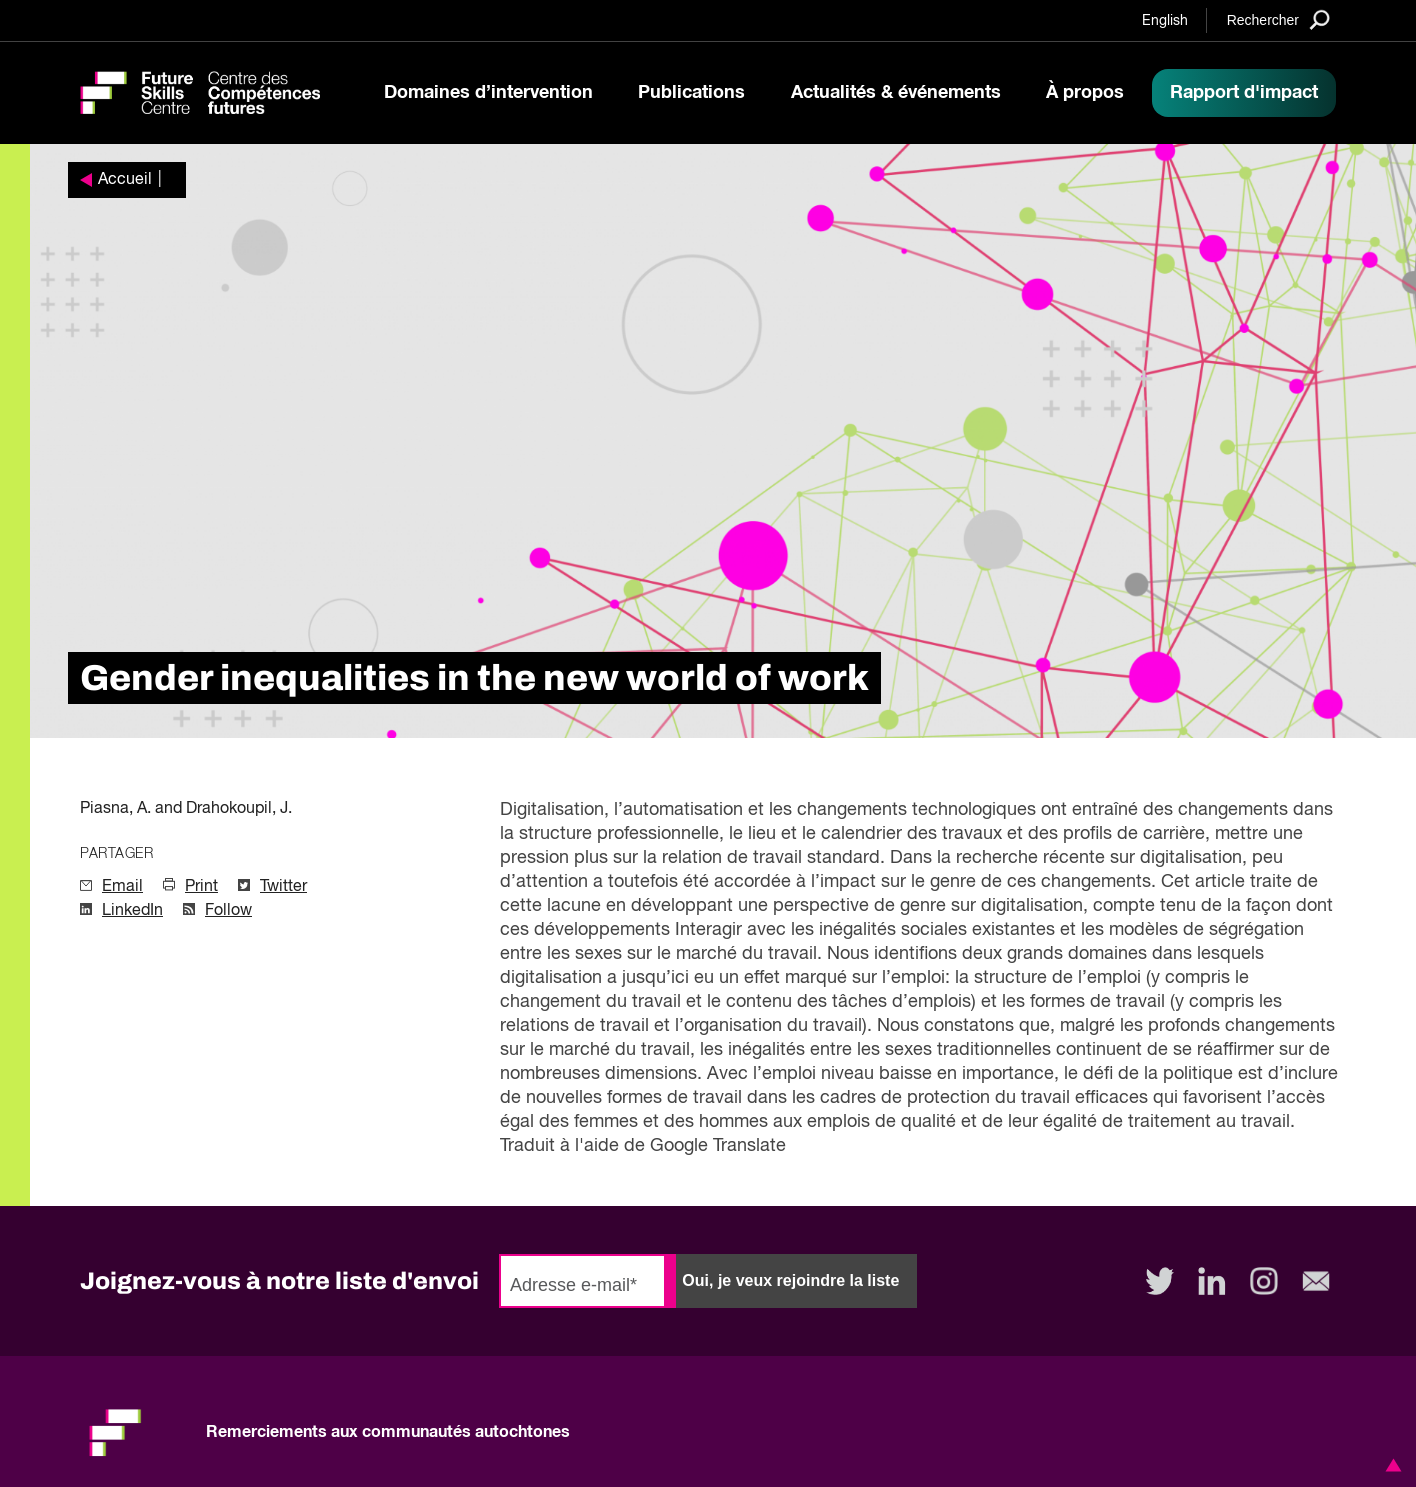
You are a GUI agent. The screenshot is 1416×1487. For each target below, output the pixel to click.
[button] (1390, 1465)
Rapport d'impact (1244, 93)
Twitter (283, 887)
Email (122, 887)
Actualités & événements (896, 93)
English (1165, 21)
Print (201, 887)
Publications (691, 93)
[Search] (1278, 19)
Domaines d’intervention (488, 93)
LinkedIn (132, 911)
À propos (1085, 93)
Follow (228, 911)
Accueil (125, 180)
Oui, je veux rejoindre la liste (790, 1280)
